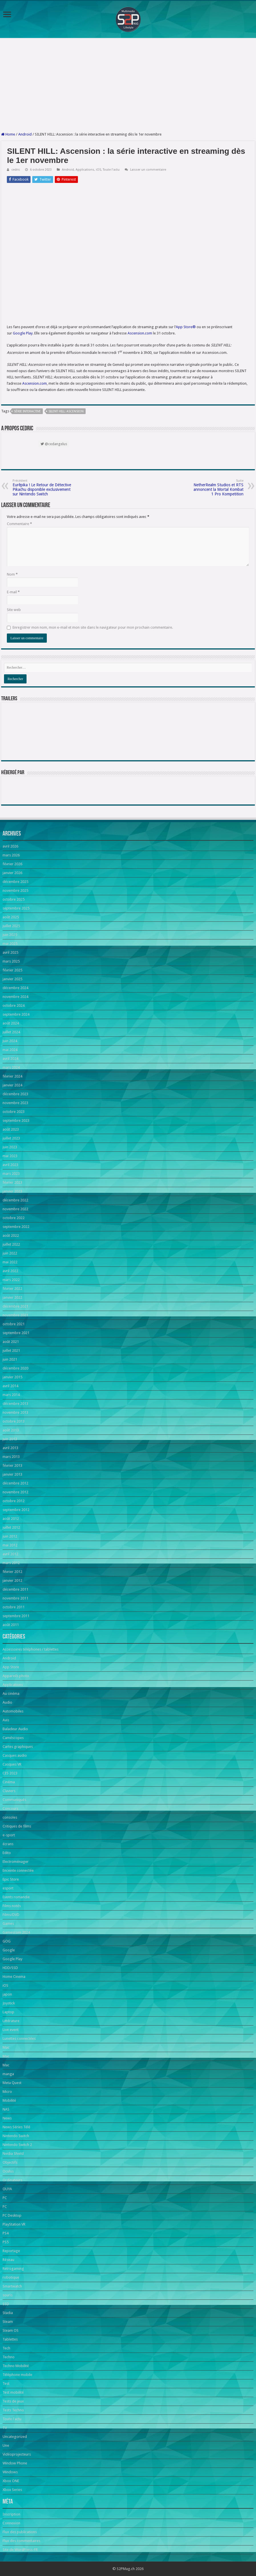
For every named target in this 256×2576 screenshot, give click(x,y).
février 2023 (12, 1182)
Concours (10, 1808)
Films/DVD (11, 1915)
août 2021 (11, 1342)
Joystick (9, 2003)
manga (8, 2074)
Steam (8, 2321)
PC (5, 2198)
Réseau (8, 2260)
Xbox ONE (11, 2481)
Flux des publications (20, 2532)
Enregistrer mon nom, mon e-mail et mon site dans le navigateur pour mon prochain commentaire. (93, 627)
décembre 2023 (15, 1094)
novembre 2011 (15, 1598)
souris (8, 2295)
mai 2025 (10, 943)
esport (8, 1888)
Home (8, 134)
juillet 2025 (11, 926)
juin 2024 (10, 1041)
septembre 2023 (16, 1120)
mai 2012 (10, 1545)
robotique (11, 2277)
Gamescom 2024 (16, 1932)
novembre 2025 (15, 890)
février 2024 (12, 1076)
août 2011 (11, 1625)
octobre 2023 (14, 1112)
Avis (6, 1720)
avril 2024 (10, 1058)
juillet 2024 (11, 1032)
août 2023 (11, 1129)
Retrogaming (13, 2268)
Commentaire (19, 524)
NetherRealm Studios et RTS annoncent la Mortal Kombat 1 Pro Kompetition (214, 487)
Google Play (23, 333)
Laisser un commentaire (148, 170)
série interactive (27, 411)
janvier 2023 (12, 1191)
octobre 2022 (14, 1218)
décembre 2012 (15, 1483)
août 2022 (11, 1235)
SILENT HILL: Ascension (66, 411)
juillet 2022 (11, 1244)
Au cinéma (11, 1693)
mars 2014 (11, 1395)
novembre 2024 (15, 997)
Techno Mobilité (16, 2366)
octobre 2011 (14, 1607)
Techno (9, 2357)
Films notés (12, 1906)
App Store (11, 1667)
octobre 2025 (14, 899)
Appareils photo (16, 1676)
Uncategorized (15, 2436)
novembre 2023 (15, 1103)
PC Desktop (12, 2215)
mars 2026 (11, 855)
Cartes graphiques (18, 1746)
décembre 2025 (15, 881)
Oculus (8, 2171)
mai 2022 (10, 1262)
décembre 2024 (15, 988)
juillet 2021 (11, 1350)
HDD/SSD (10, 1968)
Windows (10, 2472)
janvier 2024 (12, 1085)
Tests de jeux (13, 2401)
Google (9, 1950)
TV (5, 2428)
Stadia (8, 2313)
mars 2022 (11, 1280)
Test (6, 2383)
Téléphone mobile (17, 2375)
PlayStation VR (14, 2224)
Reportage (11, 2251)
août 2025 (11, 917)
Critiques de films (17, 1826)
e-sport (9, 1835)
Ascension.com (140, 333)
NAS (6, 2109)
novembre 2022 (15, 1209)
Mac (6, 2047)
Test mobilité (13, 2392)
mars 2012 (11, 1563)
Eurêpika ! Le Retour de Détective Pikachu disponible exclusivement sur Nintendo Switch (42, 487)
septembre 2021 (16, 1333)
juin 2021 (10, 1359)
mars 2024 (11, 1067)
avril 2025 (10, 952)
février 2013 (12, 1465)
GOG (7, 1941)
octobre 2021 (14, 1324)
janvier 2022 (12, 1297)
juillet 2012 (11, 1527)
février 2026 (12, 864)
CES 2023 (10, 1773)
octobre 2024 (14, 1005)
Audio (7, 1702)
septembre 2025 (16, 908)
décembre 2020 (15, 1368)
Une (6, 2445)
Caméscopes (13, 1738)
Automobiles (13, 1711)
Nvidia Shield (13, 2153)
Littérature (11, 2021)
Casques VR (12, 1764)
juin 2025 (10, 935)
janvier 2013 (12, 1474)
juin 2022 (10, 1253)
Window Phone (15, 2463)
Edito (7, 1853)
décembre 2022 (15, 1200)
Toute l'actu (111, 170)
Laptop (8, 2012)
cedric (15, 170)
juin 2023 (10, 1147)
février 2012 (12, 1572)
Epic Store (11, 1879)
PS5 (6, 2242)
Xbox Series (12, 2490)
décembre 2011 (15, 1589)
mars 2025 (11, 961)
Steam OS (11, 2330)
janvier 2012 (12, 1580)
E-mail (13, 592)
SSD (6, 2304)
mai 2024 (10, 1050)
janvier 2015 (12, 1377)
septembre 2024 (16, 1014)
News (7, 2118)
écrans (8, 1844)
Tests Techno (13, 2410)
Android (25, 134)
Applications (85, 170)
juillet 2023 (11, 1138)
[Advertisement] (128, 85)
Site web (14, 610)
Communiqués (14, 1800)
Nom (12, 574)
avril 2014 (10, 1386)
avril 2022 (10, 1271)
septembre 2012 (16, 1510)
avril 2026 (10, 846)
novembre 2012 (15, 1492)
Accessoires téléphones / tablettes (31, 1649)
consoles (10, 1817)
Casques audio (15, 1755)
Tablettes (10, 2339)
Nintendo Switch (16, 2136)
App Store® (186, 327)
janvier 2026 (12, 873)
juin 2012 (10, 1536)
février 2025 (12, 970)
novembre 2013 (15, 1412)
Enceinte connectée (18, 1870)
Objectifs (10, 2162)
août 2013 (11, 1430)
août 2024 (11, 1023)
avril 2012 (10, 1554)
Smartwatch (12, 2286)
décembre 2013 (15, 1403)
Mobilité (9, 2100)
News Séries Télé (16, 2127)
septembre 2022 (16, 1227)
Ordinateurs (12, 2180)
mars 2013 (11, 1457)
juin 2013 (10, 1439)
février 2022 (12, 1288)
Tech (6, 2348)
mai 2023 (10, 1156)
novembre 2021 (15, 1315)
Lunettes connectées (19, 2038)
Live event (11, 2030)
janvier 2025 (12, 979)
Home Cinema (14, 1976)
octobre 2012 (14, 1501)
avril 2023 (10, 1165)
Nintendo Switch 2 (17, 2145)
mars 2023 (11, 1173)
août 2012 (11, 1518)
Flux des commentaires (21, 2541)
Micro (7, 2091)
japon (7, 1994)
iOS (98, 170)
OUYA (7, 2189)
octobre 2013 (14, 1421)
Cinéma (9, 1782)
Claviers (9, 1791)
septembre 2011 (16, 1616)
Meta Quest (12, 2083)
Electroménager (16, 1861)
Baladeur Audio (15, 1729)
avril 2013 (10, 1448)
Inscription (11, 2514)
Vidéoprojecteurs (17, 2454)
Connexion (11, 2523)
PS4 (6, 2233)
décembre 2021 (15, 1306)
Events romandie (16, 1897)
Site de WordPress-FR (20, 2549)
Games (8, 1923)
